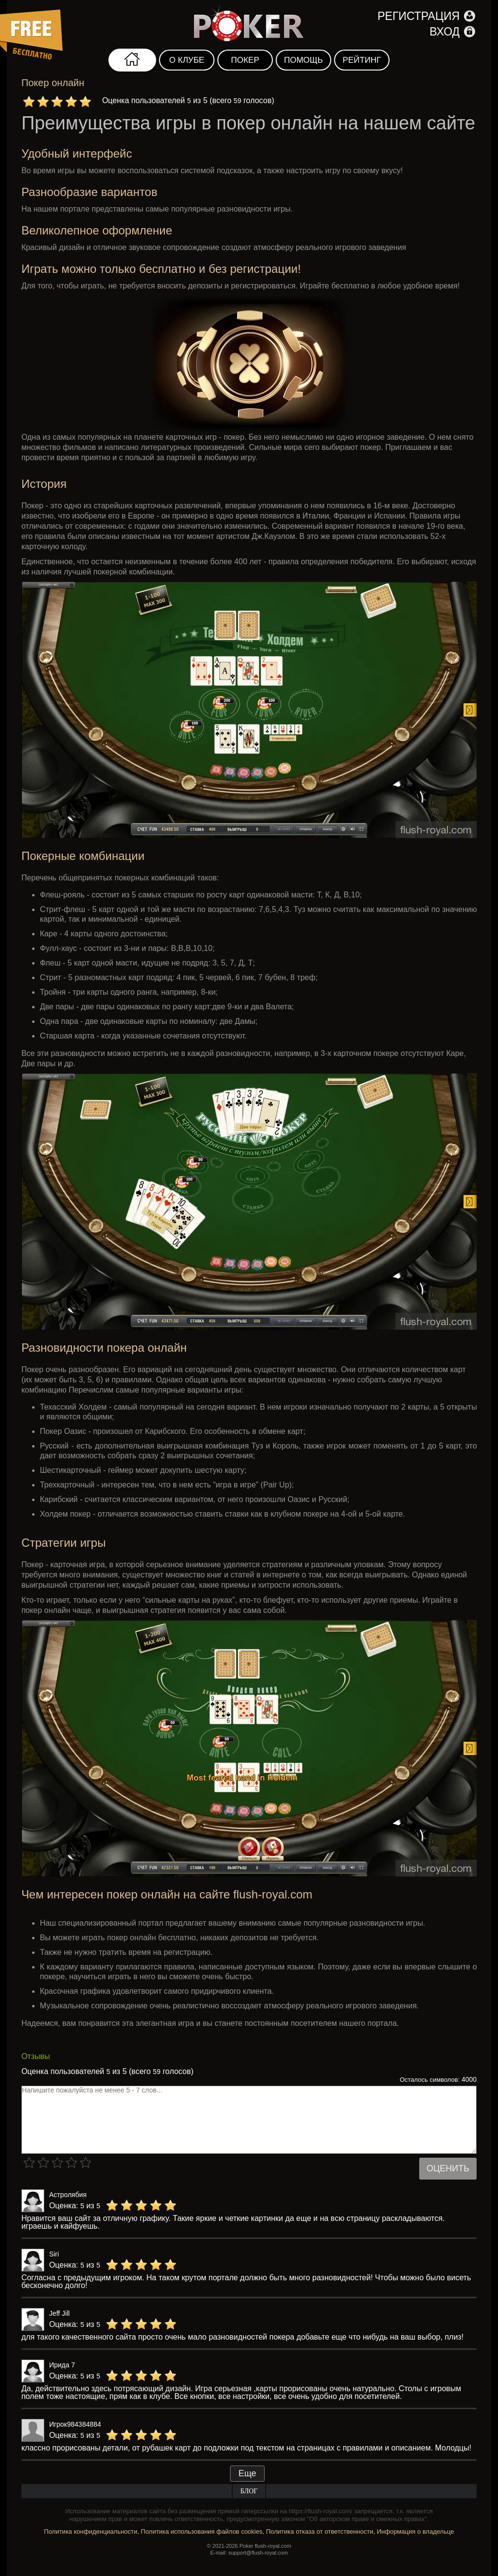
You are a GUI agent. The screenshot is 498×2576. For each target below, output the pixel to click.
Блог (248, 2491)
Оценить (448, 2168)
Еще (247, 2473)
